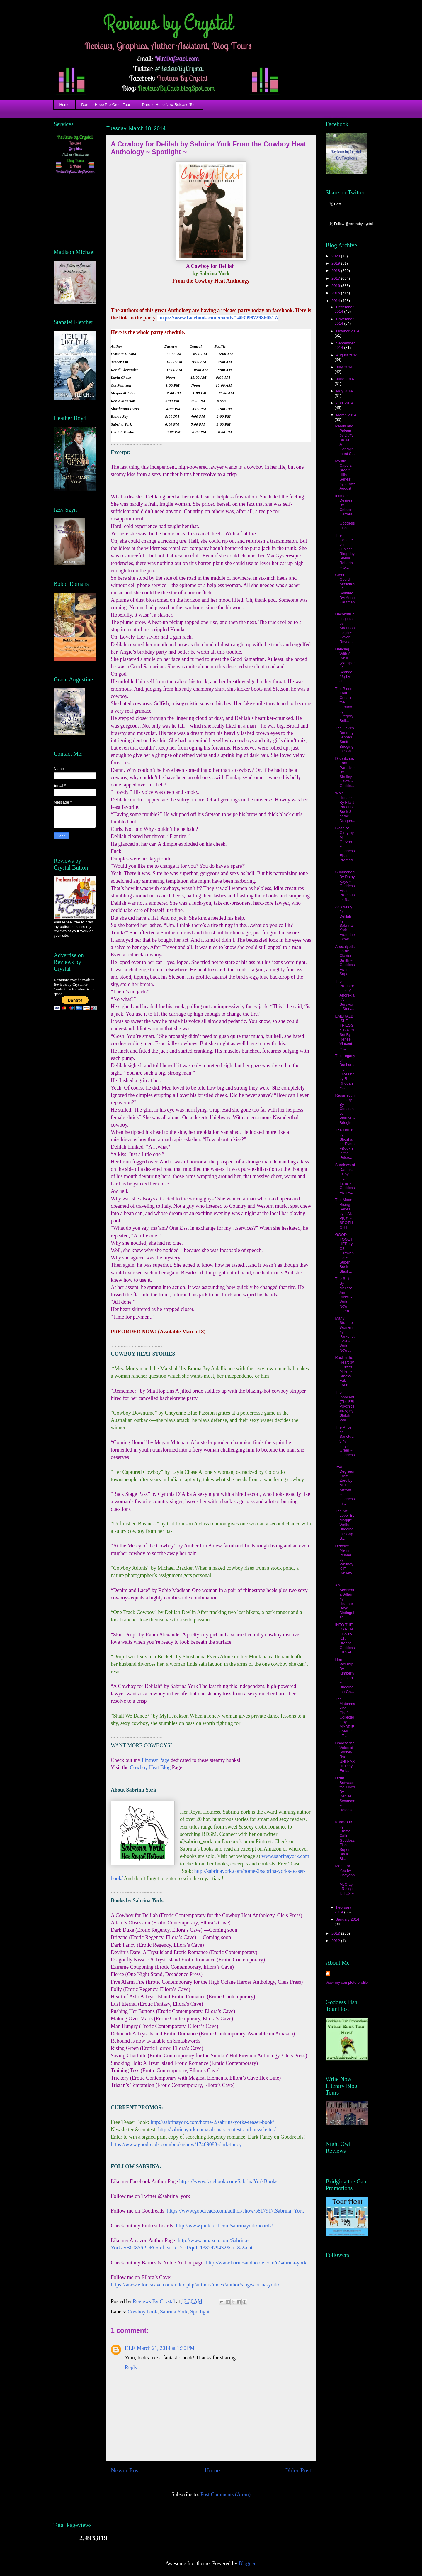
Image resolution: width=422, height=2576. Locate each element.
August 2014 (347, 355)
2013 (336, 1933)
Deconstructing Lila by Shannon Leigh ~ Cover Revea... (345, 628)
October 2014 (347, 331)
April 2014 (344, 403)
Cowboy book (142, 2312)
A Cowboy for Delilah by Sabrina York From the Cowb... (345, 923)
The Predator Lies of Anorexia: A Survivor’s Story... (344, 995)
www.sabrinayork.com (285, 1856)
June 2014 (345, 379)
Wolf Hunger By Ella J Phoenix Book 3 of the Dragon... (345, 807)
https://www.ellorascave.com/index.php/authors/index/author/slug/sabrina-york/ (195, 2285)
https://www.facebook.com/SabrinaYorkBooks (228, 2181)
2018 (336, 270)
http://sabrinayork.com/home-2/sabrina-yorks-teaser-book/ (212, 2122)
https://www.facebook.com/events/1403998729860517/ (218, 318)
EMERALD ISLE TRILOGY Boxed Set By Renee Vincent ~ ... (344, 1032)
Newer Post (125, 2470)
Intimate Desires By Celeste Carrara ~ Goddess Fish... (345, 512)
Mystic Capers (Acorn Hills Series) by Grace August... (345, 475)
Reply (131, 2367)
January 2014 (347, 1919)
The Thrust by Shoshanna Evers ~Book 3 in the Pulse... (344, 1144)
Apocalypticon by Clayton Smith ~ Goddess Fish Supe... (345, 960)
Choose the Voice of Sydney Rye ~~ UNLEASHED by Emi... (345, 1757)
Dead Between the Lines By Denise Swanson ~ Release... (345, 1796)
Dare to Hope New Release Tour (169, 104)
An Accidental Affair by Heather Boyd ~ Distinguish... (344, 1601)
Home (64, 104)
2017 (336, 278)
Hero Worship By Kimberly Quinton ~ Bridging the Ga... (344, 1675)
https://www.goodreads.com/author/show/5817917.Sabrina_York (235, 2211)
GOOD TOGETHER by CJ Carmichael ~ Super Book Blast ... (344, 1252)
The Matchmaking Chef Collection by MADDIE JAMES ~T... (345, 1717)
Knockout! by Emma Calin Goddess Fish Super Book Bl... (345, 1840)
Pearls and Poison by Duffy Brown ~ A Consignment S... (345, 440)
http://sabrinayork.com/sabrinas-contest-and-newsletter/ (216, 2129)
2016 (336, 285)
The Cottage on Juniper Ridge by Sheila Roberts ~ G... (344, 551)
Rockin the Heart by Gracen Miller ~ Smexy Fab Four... (344, 1371)
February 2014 (343, 1909)
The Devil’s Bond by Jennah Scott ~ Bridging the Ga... (344, 739)
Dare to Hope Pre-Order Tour (105, 104)
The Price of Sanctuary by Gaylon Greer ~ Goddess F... (345, 1443)
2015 (336, 293)
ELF (130, 2348)
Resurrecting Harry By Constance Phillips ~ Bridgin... (345, 1109)
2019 (336, 263)
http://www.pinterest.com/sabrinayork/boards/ (224, 2226)
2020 (336, 256)
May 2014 (344, 391)
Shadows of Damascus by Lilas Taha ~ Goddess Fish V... (345, 1179)
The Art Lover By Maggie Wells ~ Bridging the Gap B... (344, 1525)
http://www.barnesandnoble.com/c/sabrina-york (256, 2263)
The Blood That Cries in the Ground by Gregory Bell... (344, 704)
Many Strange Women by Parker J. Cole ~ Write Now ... (345, 1334)
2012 (336, 1941)
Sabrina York (174, 2312)
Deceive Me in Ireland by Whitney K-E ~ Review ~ (344, 1562)
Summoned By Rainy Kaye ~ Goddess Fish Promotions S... (345, 886)
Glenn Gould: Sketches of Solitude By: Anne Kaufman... (345, 591)
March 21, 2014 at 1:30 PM (166, 2348)
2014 (336, 300)
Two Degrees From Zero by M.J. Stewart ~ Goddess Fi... (345, 1485)
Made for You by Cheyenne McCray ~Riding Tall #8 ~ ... (345, 1882)
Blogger (247, 2563)
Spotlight (200, 2312)
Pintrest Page (156, 1760)
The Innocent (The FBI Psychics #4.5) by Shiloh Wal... (344, 1406)
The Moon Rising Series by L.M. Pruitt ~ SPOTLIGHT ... (344, 1213)
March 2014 (346, 415)
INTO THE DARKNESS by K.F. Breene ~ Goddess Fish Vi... (345, 1639)
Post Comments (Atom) (225, 2494)
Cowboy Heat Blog (150, 1767)
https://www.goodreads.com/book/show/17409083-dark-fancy (176, 2144)
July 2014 (344, 367)
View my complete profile (347, 1982)
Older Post (297, 2470)
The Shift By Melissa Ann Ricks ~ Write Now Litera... (343, 1294)
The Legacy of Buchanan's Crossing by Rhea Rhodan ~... (345, 1071)
